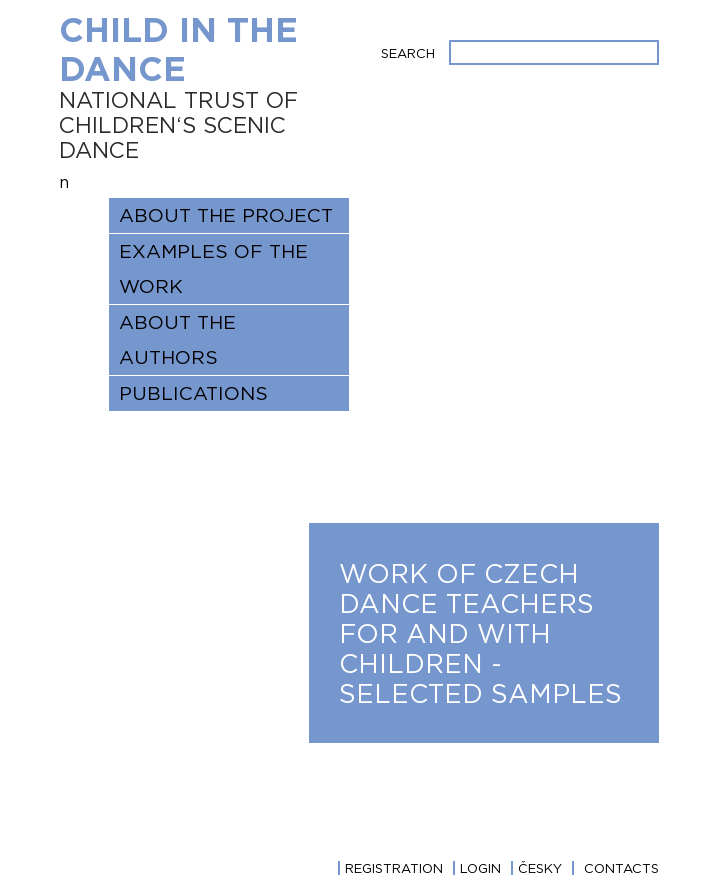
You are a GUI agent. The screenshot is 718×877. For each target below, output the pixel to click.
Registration (394, 868)
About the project (226, 215)
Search (408, 53)
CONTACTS (621, 868)
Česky (540, 868)
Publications (193, 393)
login (480, 868)
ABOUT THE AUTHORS (177, 339)
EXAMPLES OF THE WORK (213, 268)
